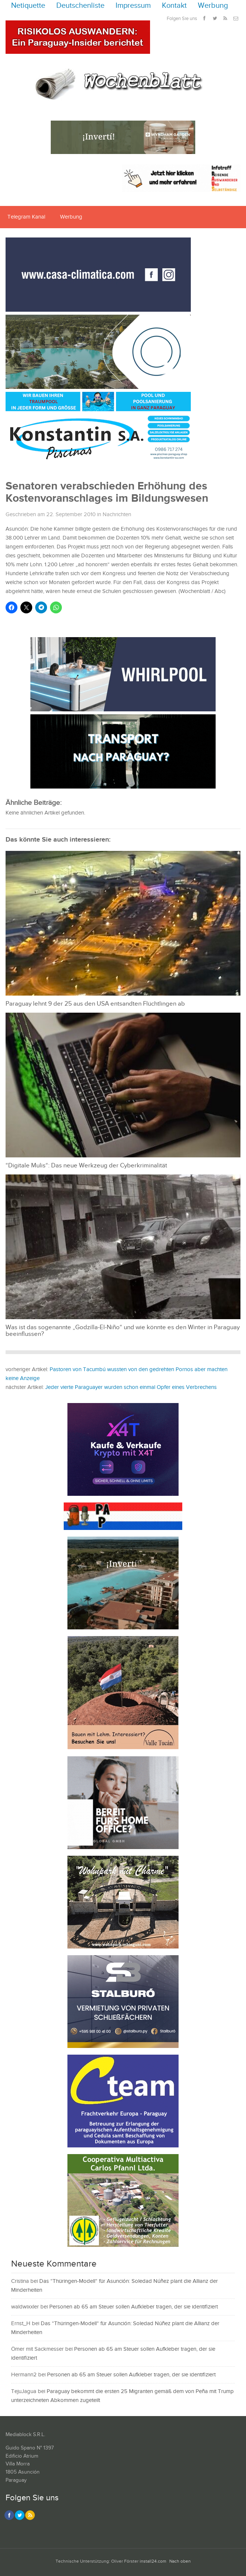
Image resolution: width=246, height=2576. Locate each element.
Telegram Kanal (26, 217)
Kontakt (174, 5)
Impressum (133, 5)
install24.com (153, 2561)
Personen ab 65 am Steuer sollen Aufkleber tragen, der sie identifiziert (133, 2307)
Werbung (213, 5)
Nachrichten (117, 514)
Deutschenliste (80, 5)
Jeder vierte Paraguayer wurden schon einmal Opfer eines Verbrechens (131, 1387)
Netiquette (28, 5)
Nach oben (180, 2561)
